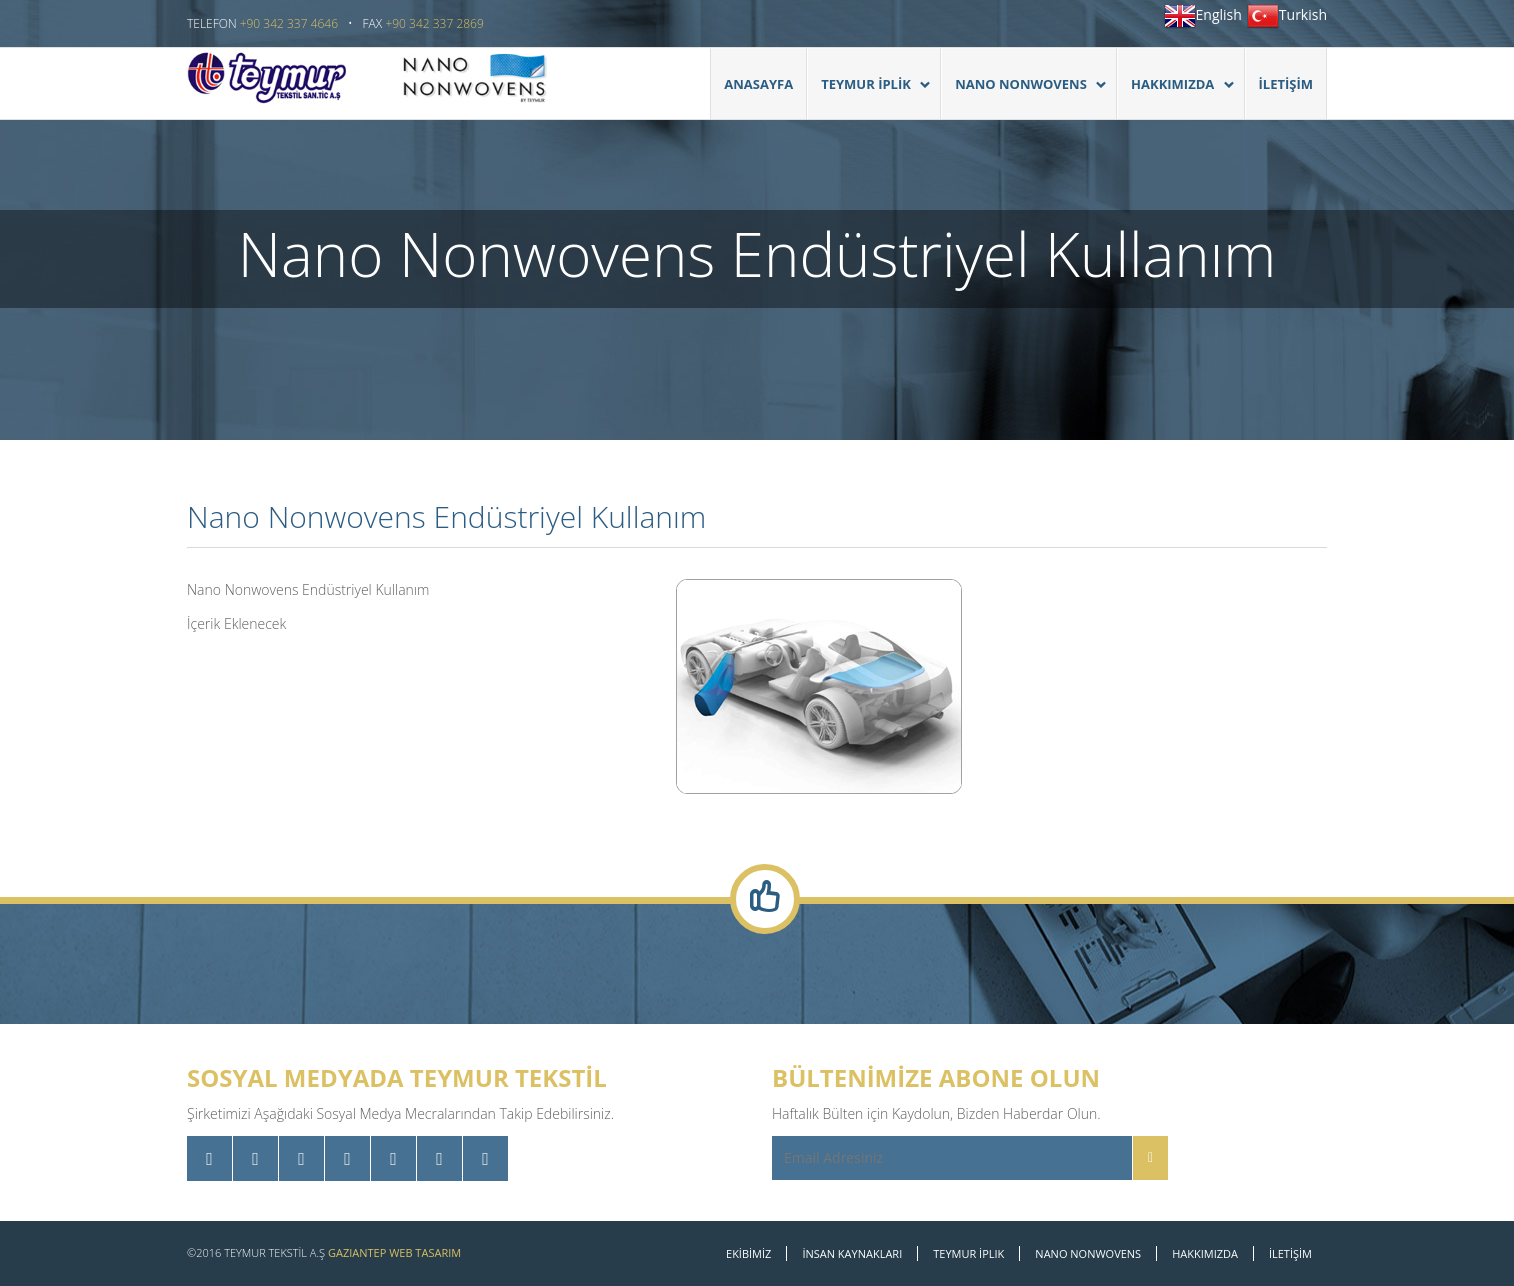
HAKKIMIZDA (1175, 94)
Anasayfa (758, 84)
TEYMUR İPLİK (868, 94)
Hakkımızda (1205, 1253)
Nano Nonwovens (1023, 94)
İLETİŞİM (1286, 84)
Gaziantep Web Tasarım (394, 1252)
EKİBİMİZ (748, 1253)
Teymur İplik (968, 1253)
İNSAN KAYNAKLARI (852, 1253)
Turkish (1303, 14)
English (1219, 14)
